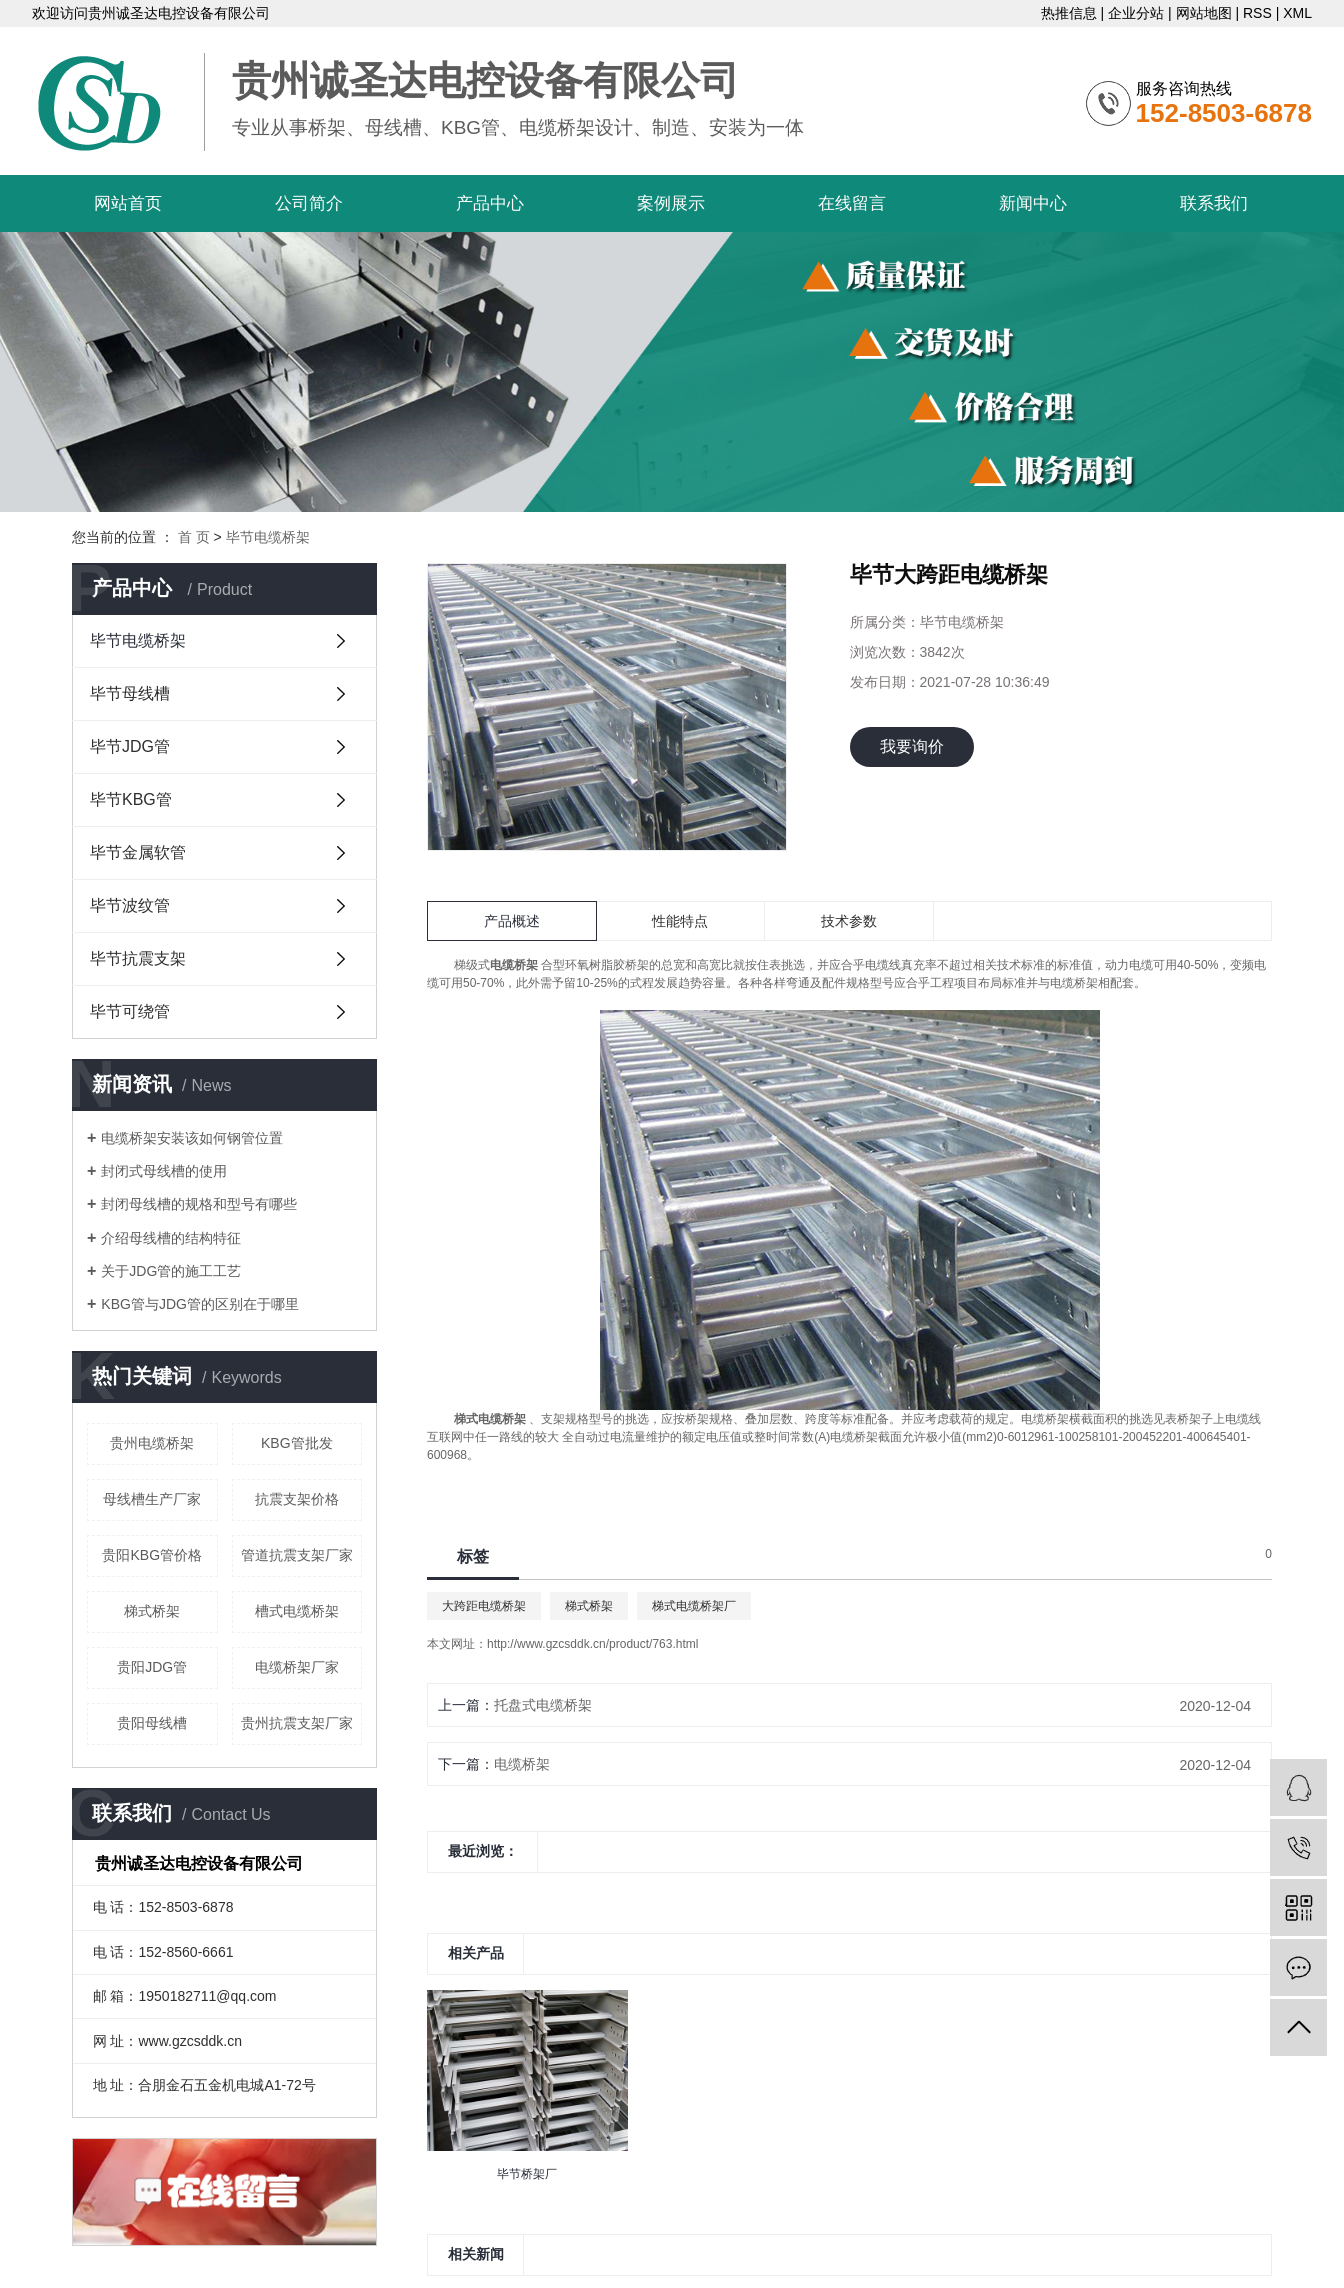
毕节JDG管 (130, 746)
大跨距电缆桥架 (484, 1606)
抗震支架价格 (297, 1499)
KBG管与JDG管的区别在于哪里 (200, 1304)
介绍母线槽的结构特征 (171, 1238)
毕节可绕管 (130, 1011)
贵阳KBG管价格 (152, 1555)
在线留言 (852, 203)
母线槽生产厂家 (152, 1499)
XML (1297, 13)
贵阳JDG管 (152, 1667)
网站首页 (128, 203)
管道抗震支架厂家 (297, 1555)
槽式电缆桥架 (297, 1611)
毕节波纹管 (130, 905)
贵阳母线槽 (152, 1723)
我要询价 (912, 746)
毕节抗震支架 (138, 958)
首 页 (194, 537)
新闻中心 (1033, 203)
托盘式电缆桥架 (543, 1705)
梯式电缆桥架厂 (694, 1606)
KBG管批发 (297, 1443)
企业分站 (1136, 13)
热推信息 (1069, 13)
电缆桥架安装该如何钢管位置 (192, 1138)
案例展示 (671, 203)
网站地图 (1204, 13)
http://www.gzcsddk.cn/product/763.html (592, 1644)
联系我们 (1214, 203)
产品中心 (490, 203)
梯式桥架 (152, 1611)
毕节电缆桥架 (268, 537)
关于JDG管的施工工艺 (171, 1271)
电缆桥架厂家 (297, 1667)
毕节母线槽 (130, 693)
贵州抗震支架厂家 (297, 1723)
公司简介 (309, 203)
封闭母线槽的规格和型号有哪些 (199, 1204)
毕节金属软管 (138, 852)
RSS (1257, 13)
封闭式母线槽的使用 (164, 1171)
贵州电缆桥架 (152, 1443)
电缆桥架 (522, 1764)
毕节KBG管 (131, 799)
